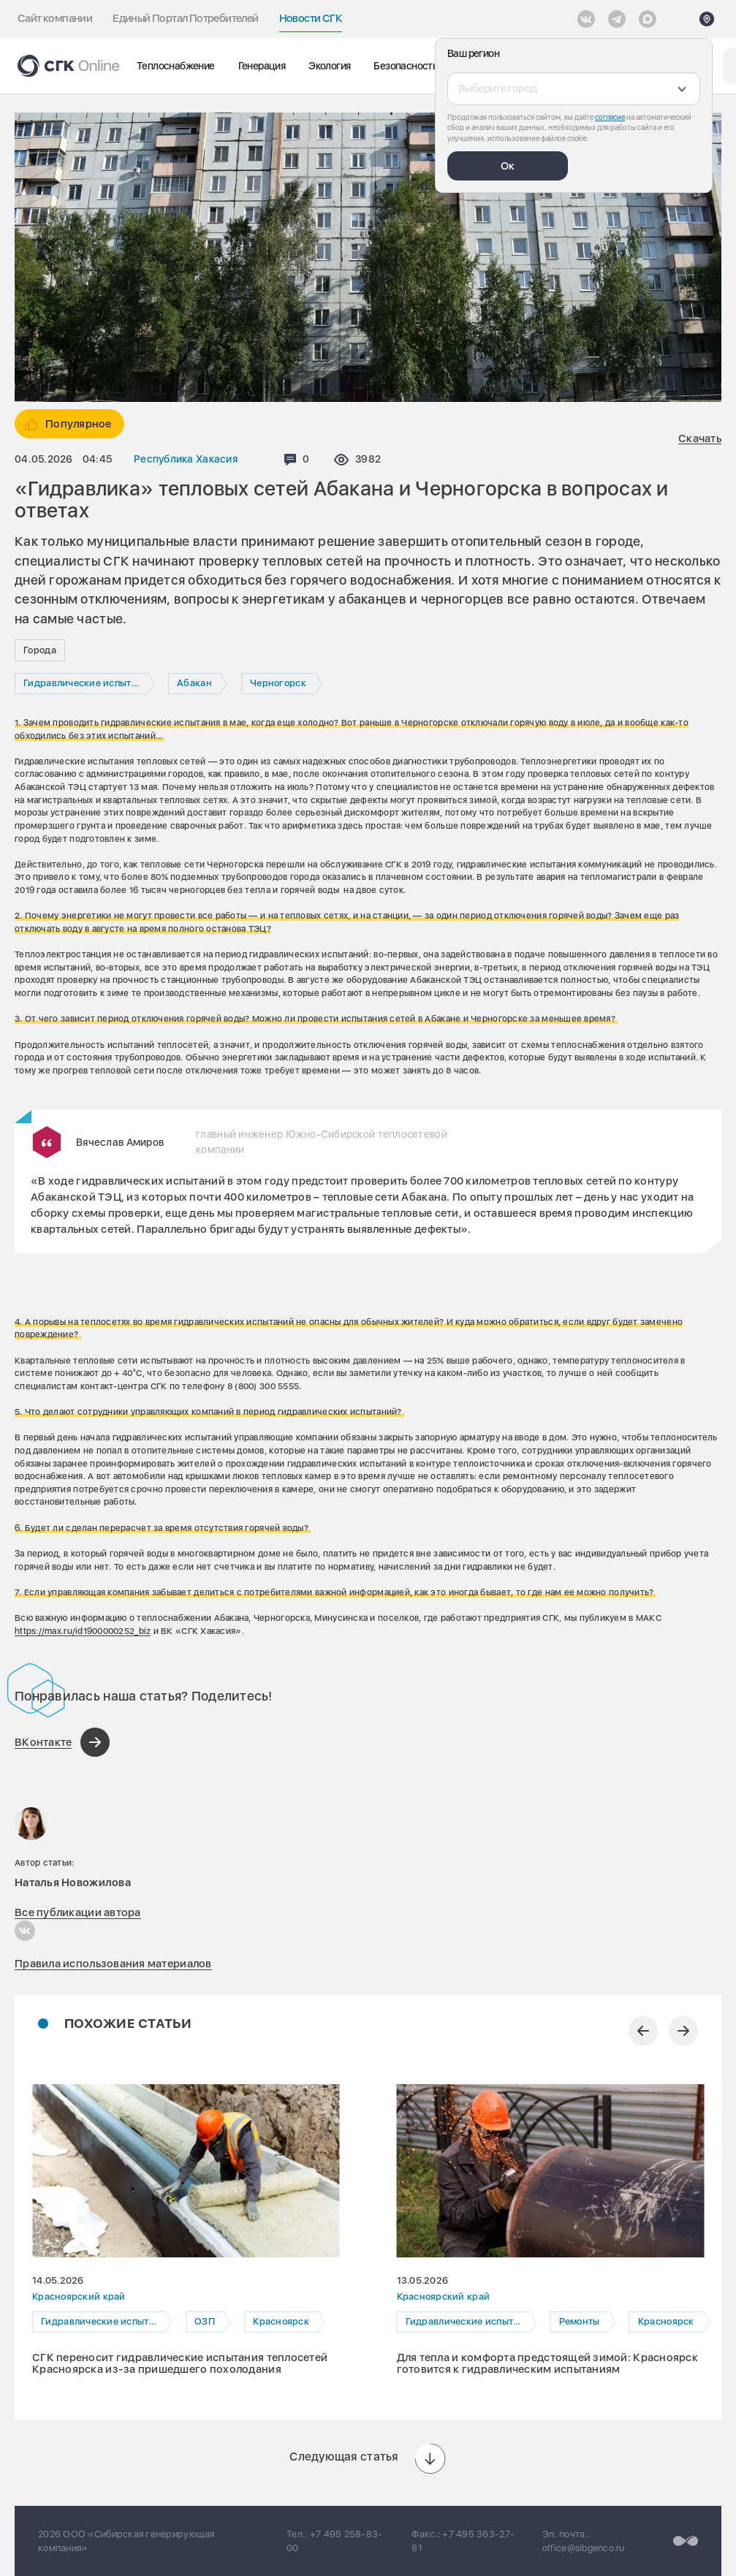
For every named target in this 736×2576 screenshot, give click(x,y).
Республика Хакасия (186, 459)
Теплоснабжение (176, 66)
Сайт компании (55, 18)
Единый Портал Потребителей (185, 18)
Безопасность (405, 66)
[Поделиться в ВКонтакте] (62, 1742)
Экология (329, 66)
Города (39, 650)
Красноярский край (79, 2296)
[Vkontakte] (586, 19)
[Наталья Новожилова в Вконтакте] (25, 1930)
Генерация (262, 66)
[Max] (647, 19)
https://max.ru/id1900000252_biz (83, 1631)
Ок (508, 165)
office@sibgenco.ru (583, 2547)
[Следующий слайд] (683, 2030)
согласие (610, 117)
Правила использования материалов (113, 1963)
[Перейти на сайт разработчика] (685, 2541)
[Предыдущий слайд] (643, 2030)
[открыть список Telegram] (617, 19)
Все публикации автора (78, 1912)
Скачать (699, 439)
